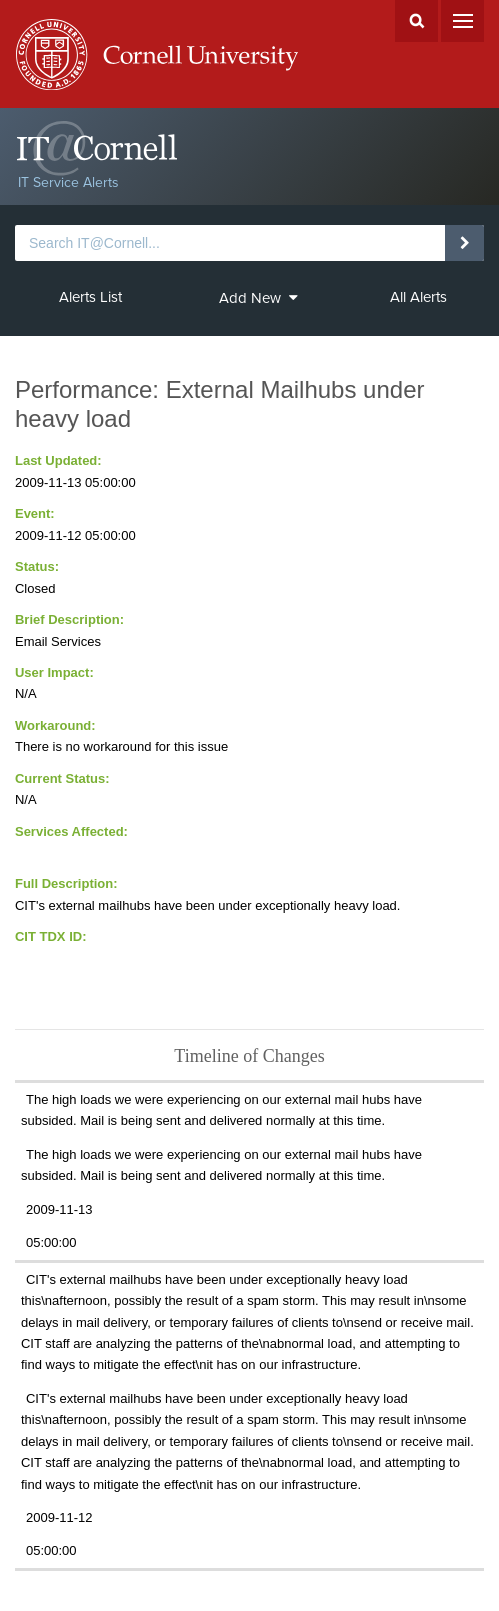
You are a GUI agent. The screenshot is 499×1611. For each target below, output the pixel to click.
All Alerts (418, 297)
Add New (258, 298)
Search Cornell (416, 21)
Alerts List (90, 297)
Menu (462, 21)
